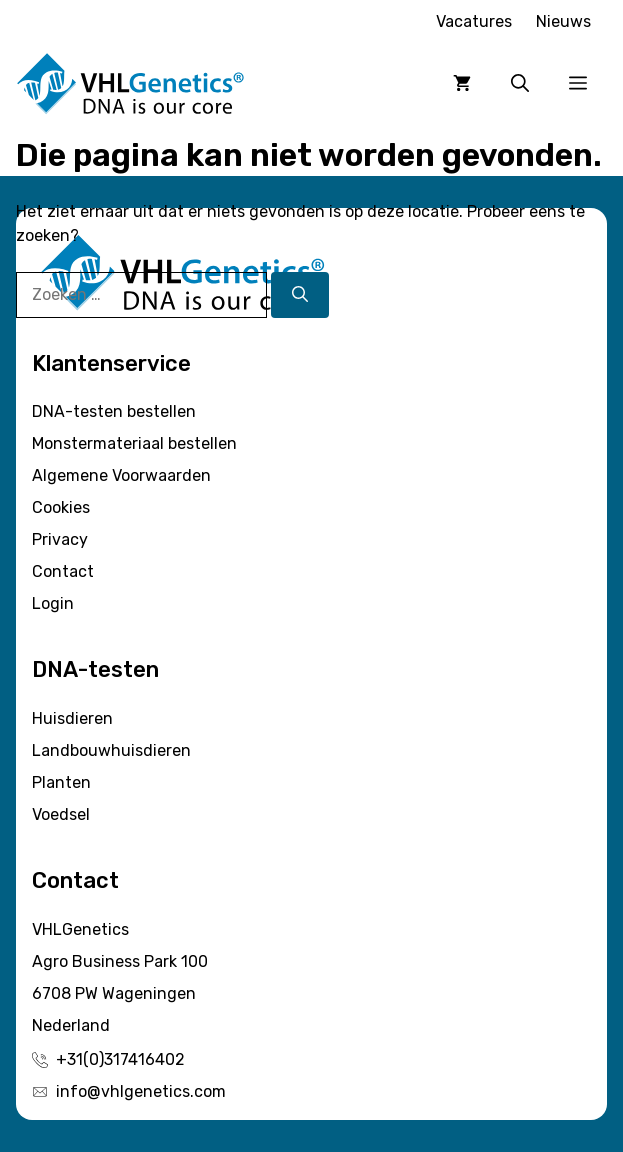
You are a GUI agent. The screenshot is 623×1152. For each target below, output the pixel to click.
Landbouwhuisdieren (111, 750)
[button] (520, 84)
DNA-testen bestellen (114, 411)
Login (53, 603)
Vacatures (474, 21)
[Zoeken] (300, 295)
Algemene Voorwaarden (121, 475)
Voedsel (61, 814)
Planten (61, 782)
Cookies (61, 507)
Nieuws (563, 21)
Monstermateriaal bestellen (134, 443)
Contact (63, 571)
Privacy (60, 539)
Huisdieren (72, 718)
